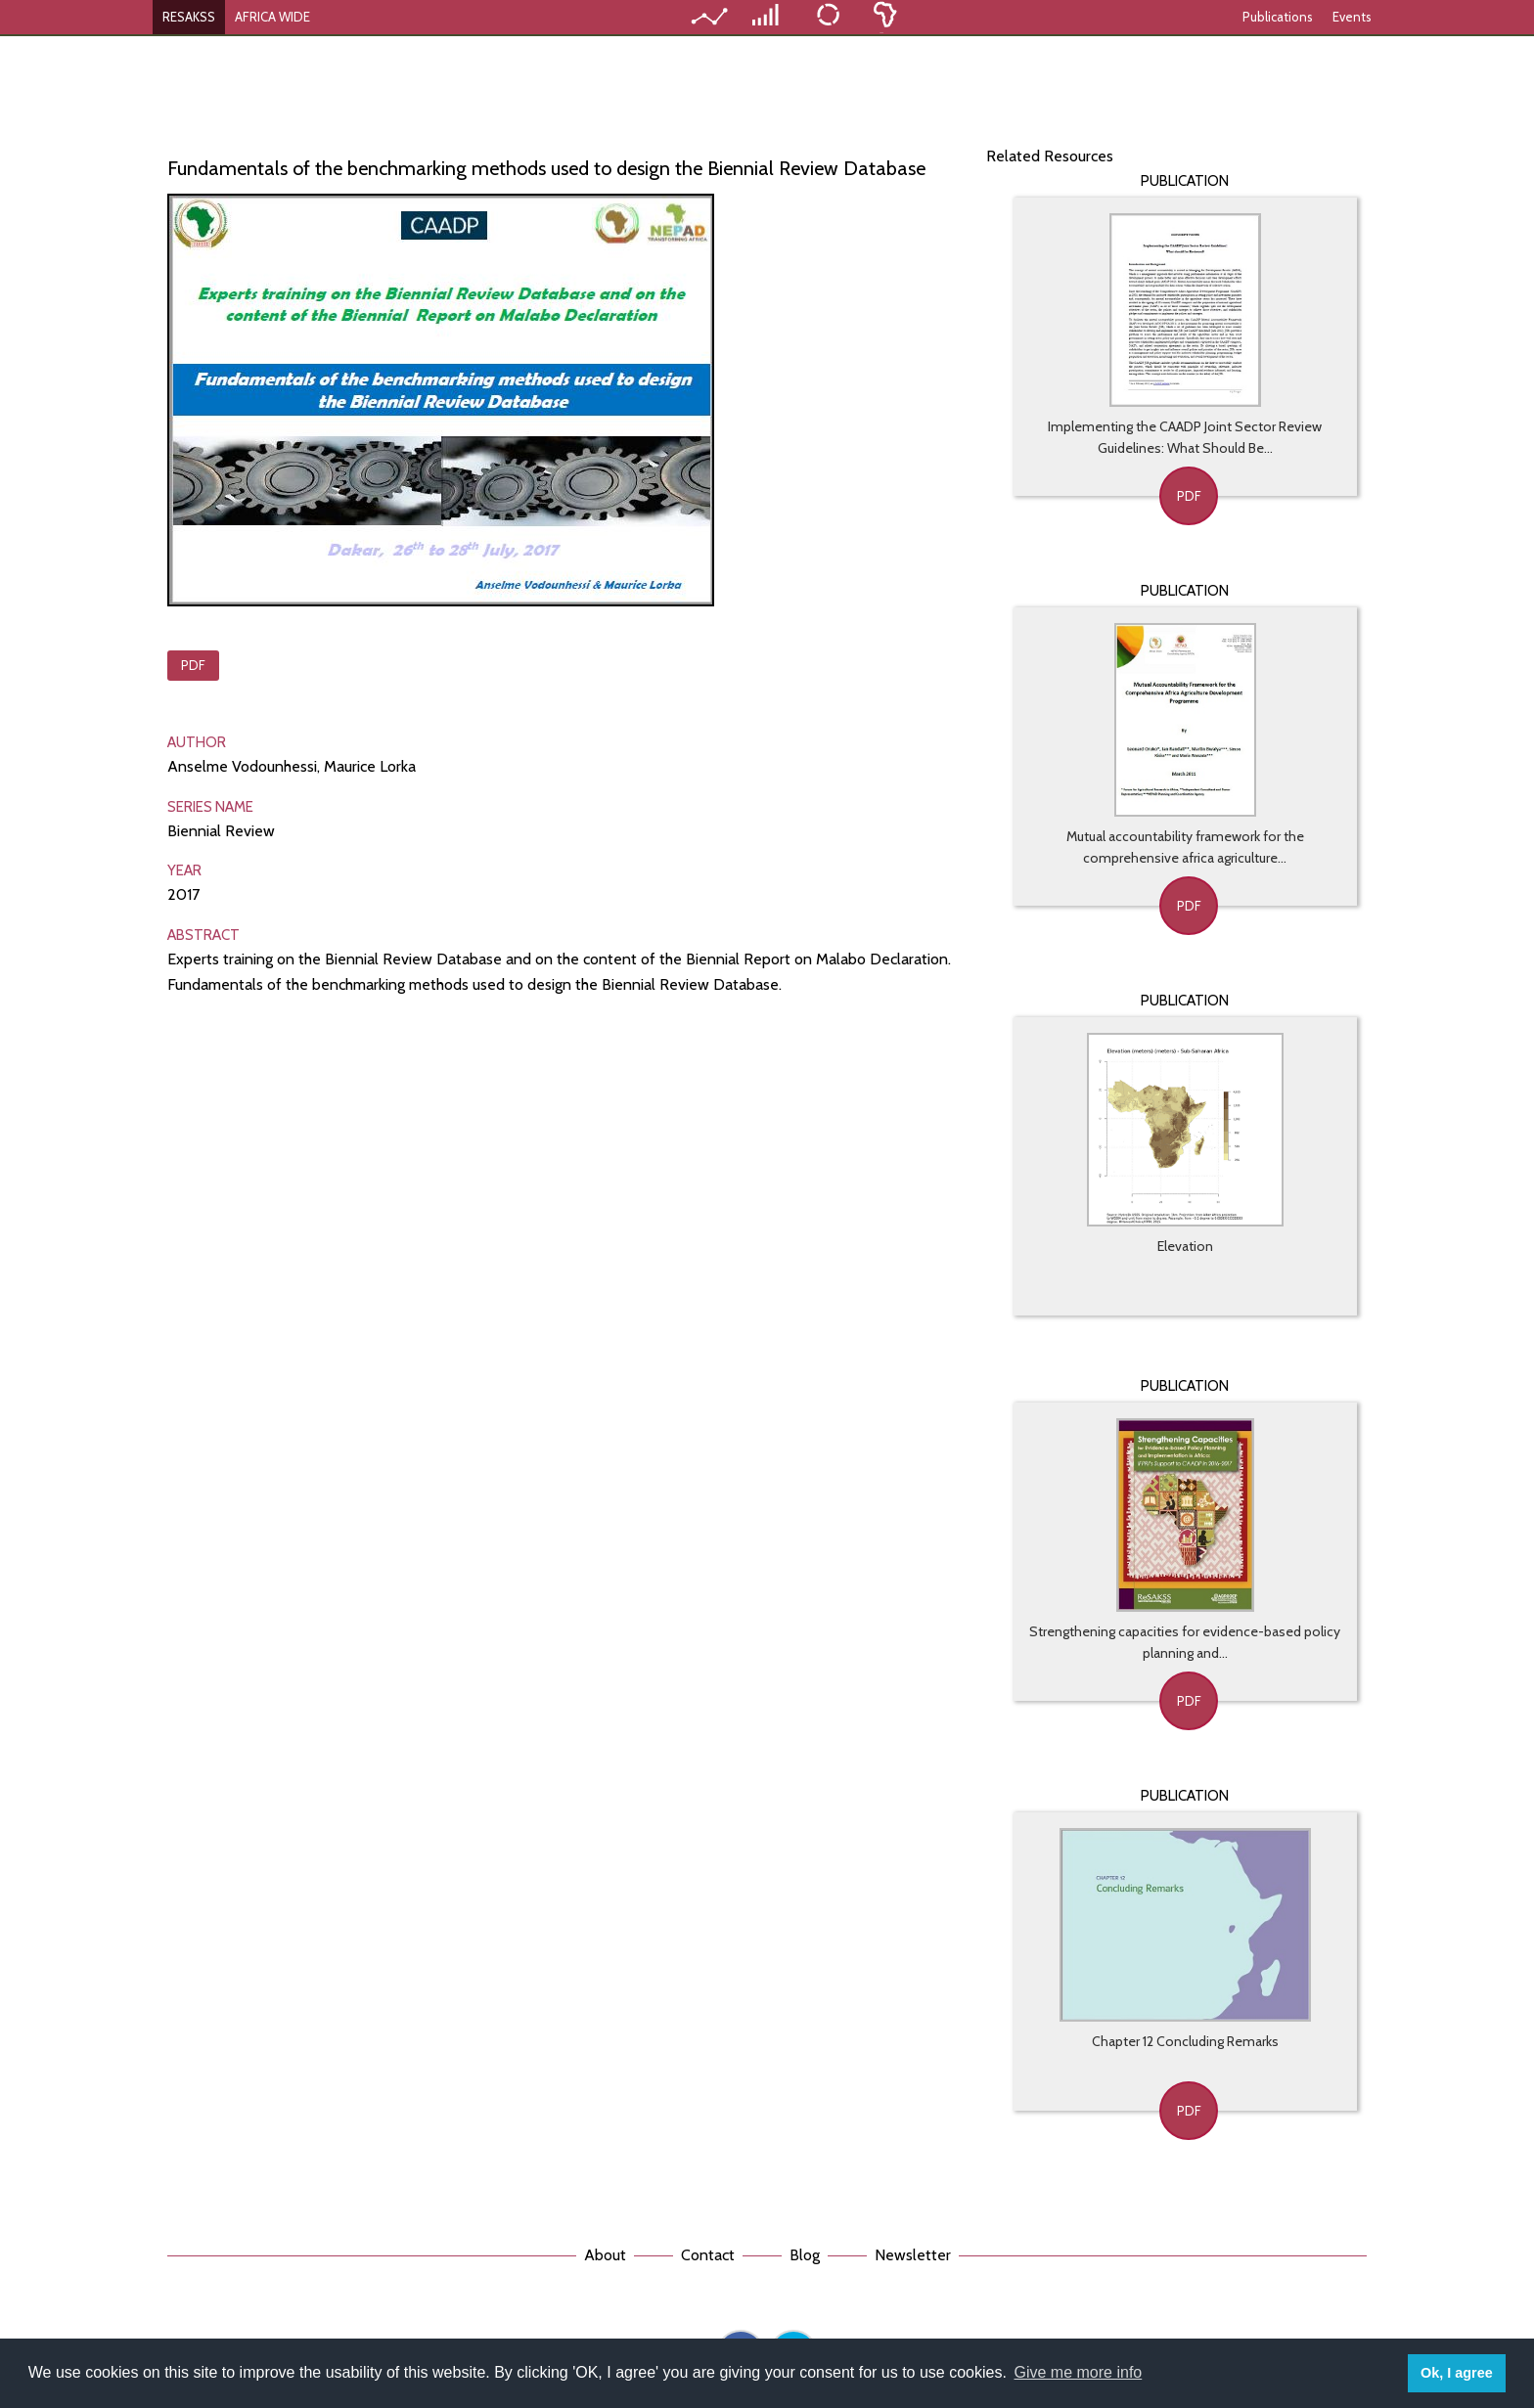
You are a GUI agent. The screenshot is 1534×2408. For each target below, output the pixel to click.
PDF (193, 665)
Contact (708, 2255)
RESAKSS (188, 16)
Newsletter (913, 2255)
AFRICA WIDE (272, 16)
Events (1352, 16)
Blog (805, 2255)
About (605, 2255)
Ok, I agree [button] (1457, 2373)
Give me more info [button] (1079, 2372)
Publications (1277, 16)
